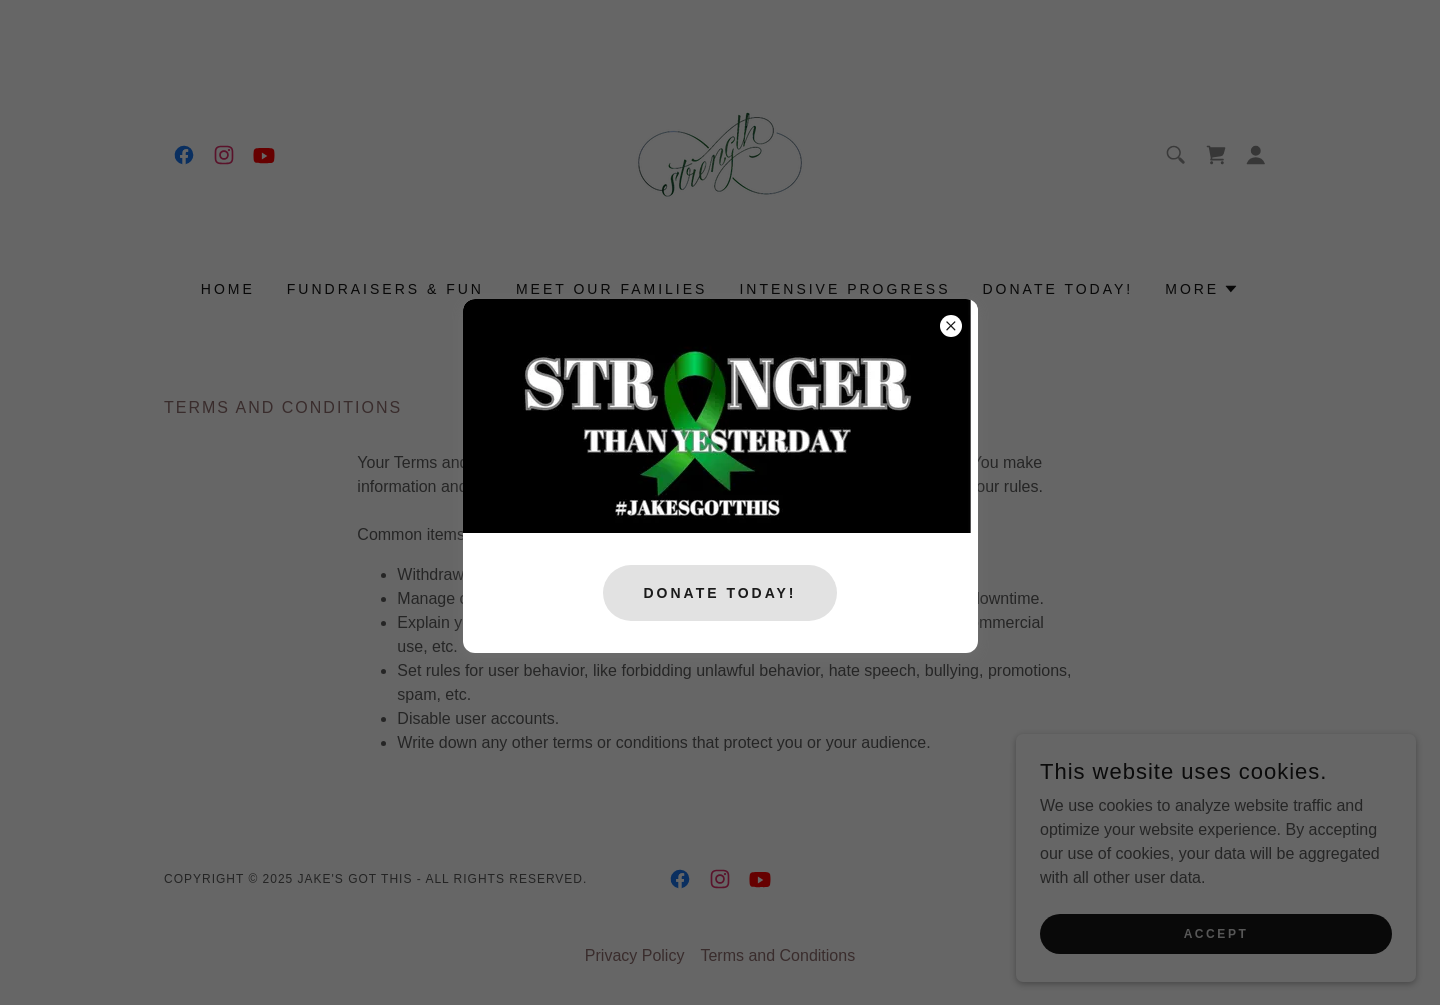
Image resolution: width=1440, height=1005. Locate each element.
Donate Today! (719, 593)
